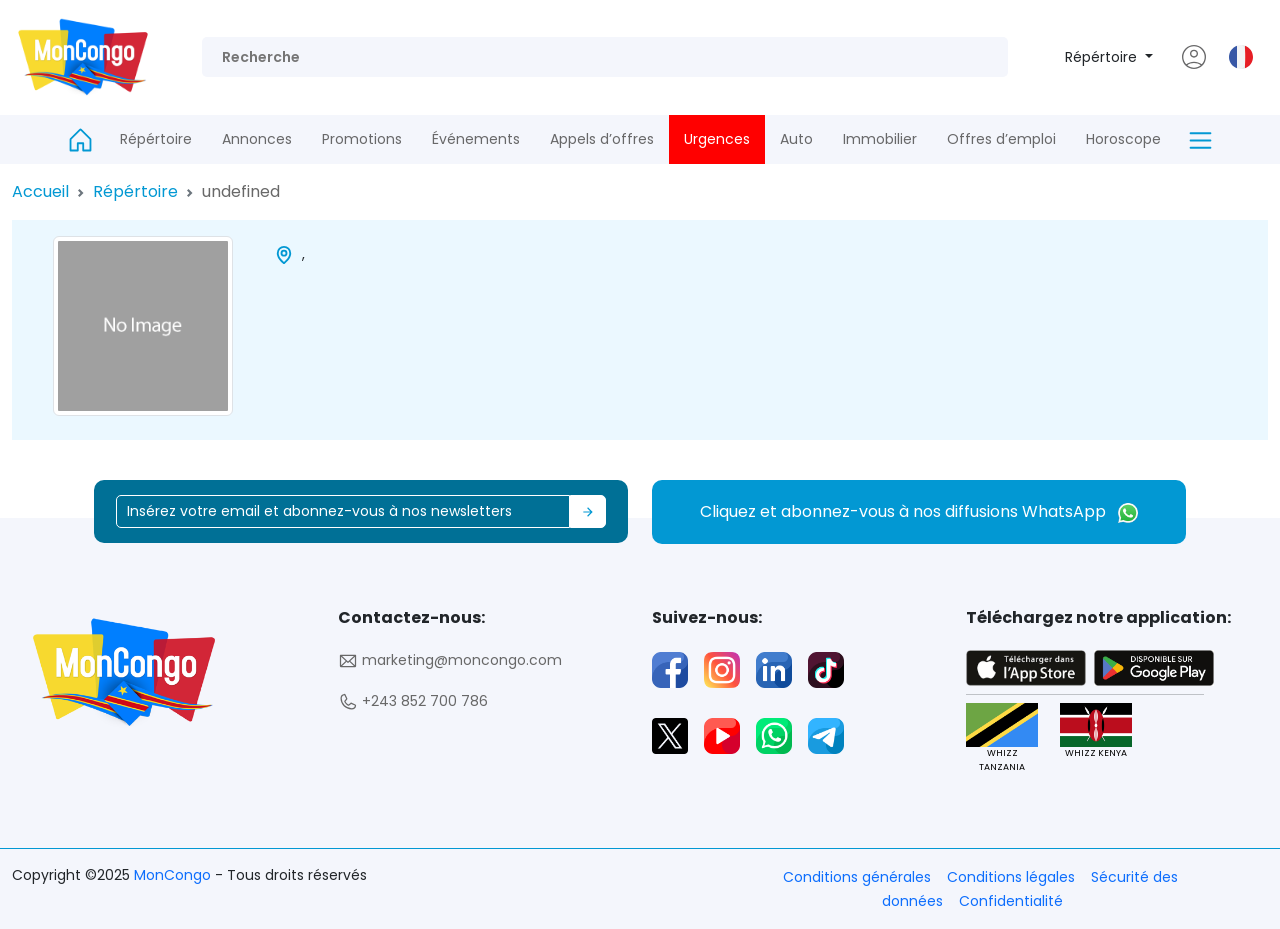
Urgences (717, 139)
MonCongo (174, 875)
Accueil (40, 191)
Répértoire (1103, 57)
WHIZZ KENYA (1095, 731)
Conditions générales (857, 877)
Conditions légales (1011, 877)
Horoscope (1123, 139)
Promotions (362, 139)
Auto (796, 139)
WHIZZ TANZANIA (1001, 738)
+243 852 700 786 (413, 701)
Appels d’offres (602, 139)
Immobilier (880, 139)
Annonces (257, 139)
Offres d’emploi (1001, 139)
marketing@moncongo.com (450, 660)
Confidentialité (1011, 901)
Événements (476, 139)
